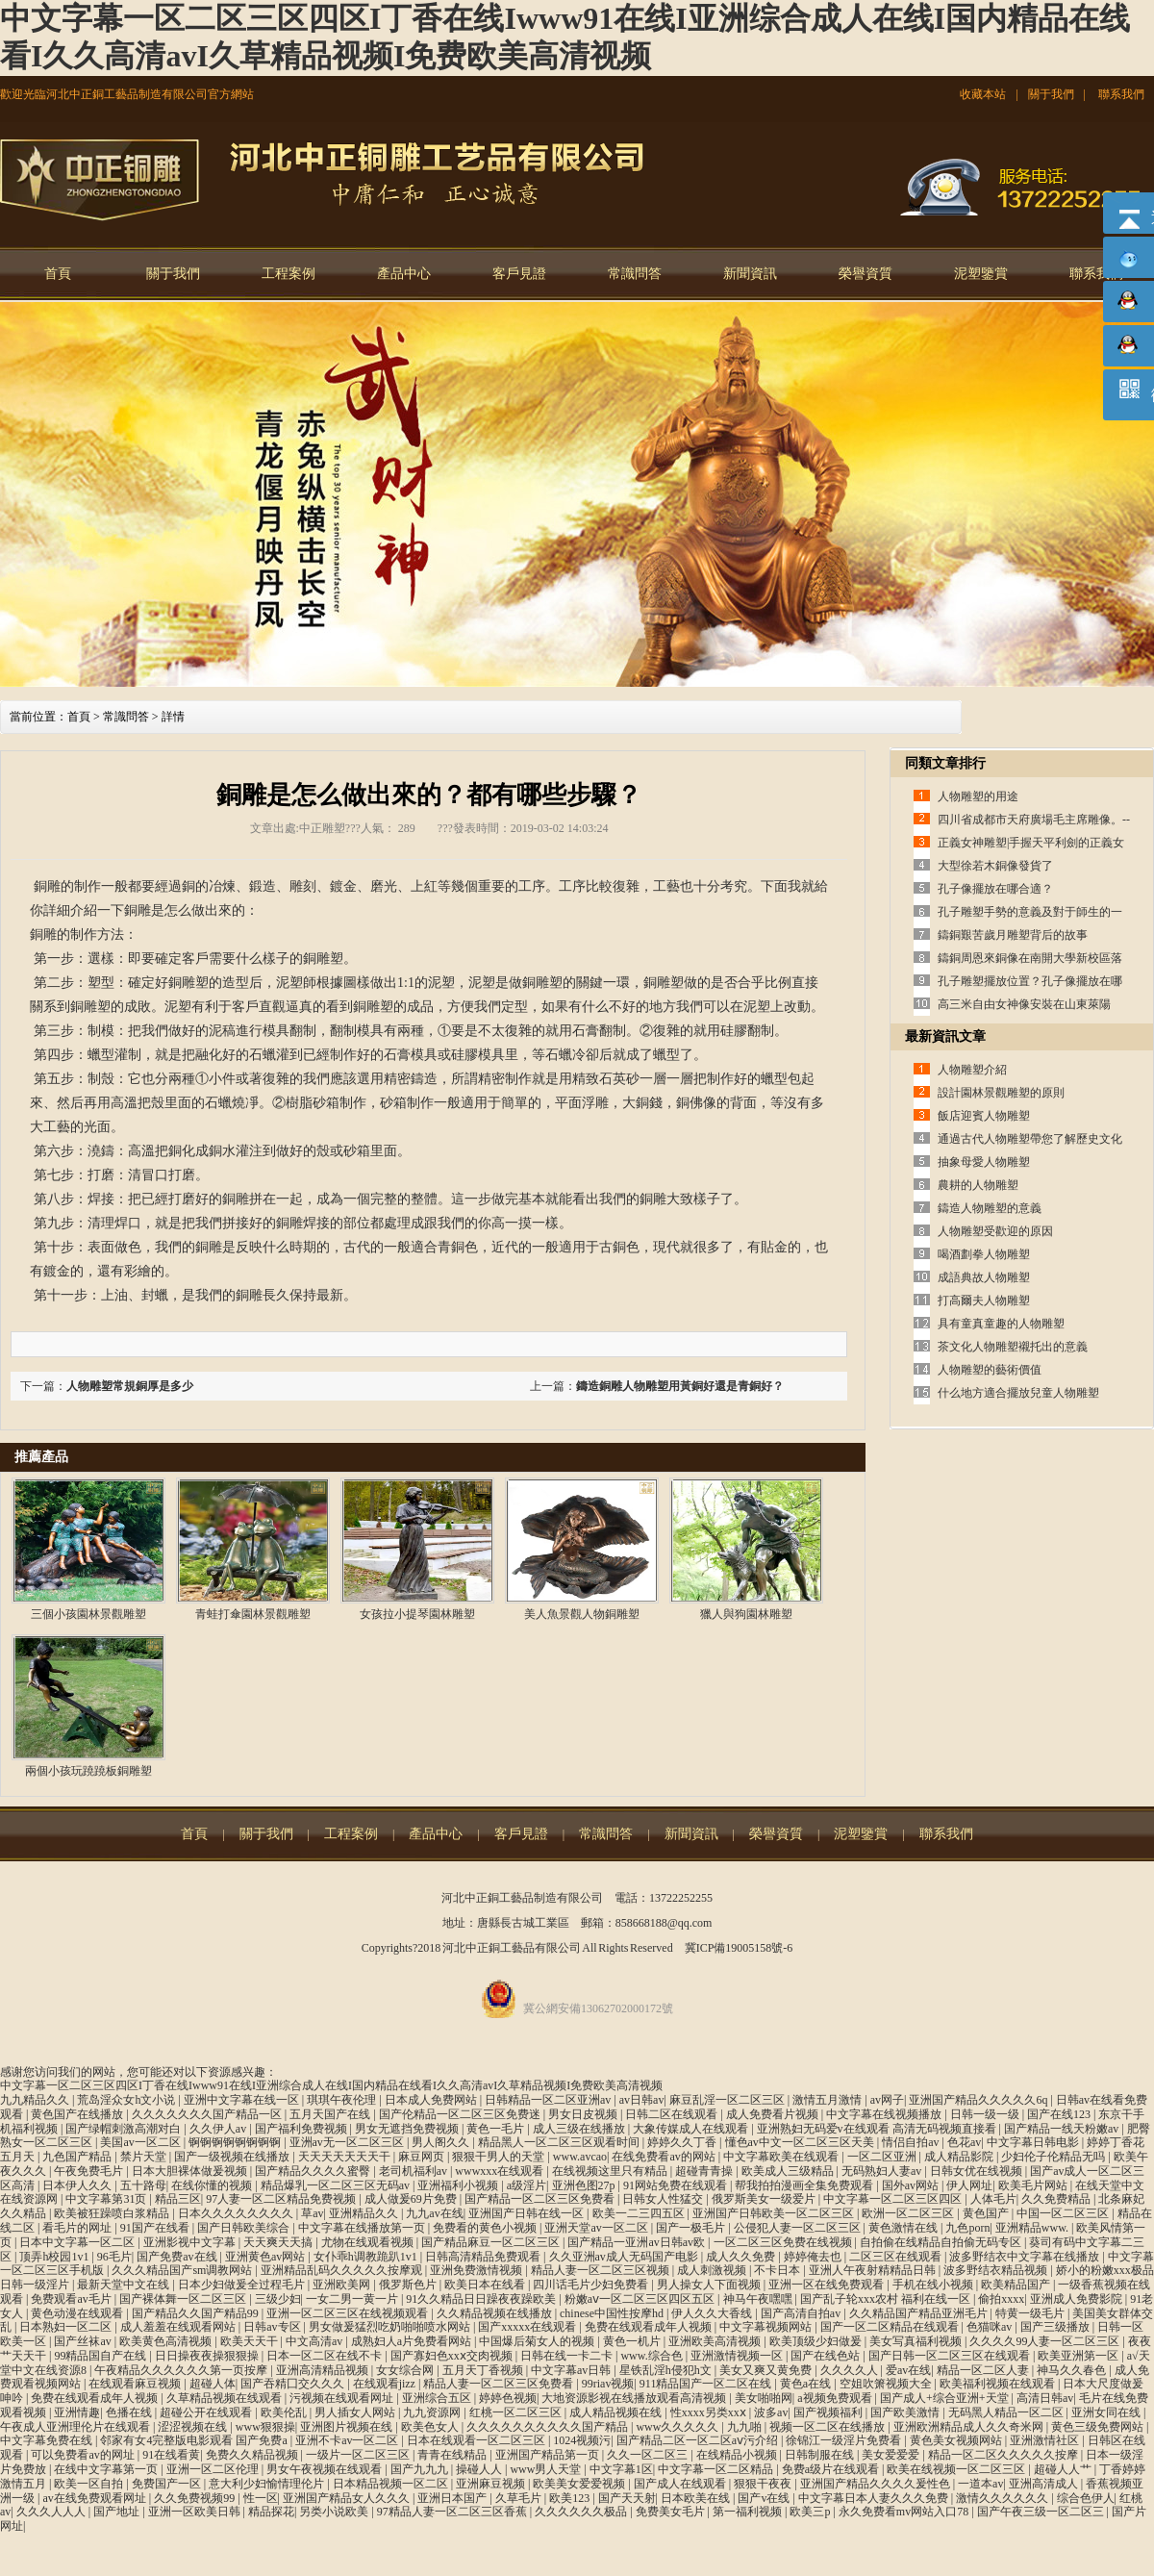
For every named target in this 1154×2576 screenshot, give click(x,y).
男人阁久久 (442, 2142)
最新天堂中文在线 (124, 2284)
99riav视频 (608, 2383)
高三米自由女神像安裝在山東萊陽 (1024, 1004)
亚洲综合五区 (438, 2398)
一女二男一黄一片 (353, 2299)
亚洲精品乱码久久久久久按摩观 (343, 2270)
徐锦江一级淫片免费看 (845, 2440)
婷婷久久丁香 (683, 2142)
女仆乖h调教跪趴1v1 (367, 2256)
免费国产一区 (168, 2483)
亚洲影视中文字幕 (190, 2242)
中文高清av (315, 2341)
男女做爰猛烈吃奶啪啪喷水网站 (391, 2327)
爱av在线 (908, 2370)
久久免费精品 (1057, 2199)
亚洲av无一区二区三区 (348, 2142)
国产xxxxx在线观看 (528, 2327)
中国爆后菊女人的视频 (538, 2341)
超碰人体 (212, 2383)
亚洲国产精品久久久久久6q (979, 2100)
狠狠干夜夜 (764, 2483)
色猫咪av (990, 2327)
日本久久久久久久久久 (237, 2213)
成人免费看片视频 (773, 2114)
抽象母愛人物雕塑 (984, 1162)
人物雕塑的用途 (978, 796)
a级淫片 (526, 2185)
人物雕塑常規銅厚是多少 (129, 1386)
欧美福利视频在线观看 (999, 2383)
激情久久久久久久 (1003, 2498)
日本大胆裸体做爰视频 (191, 2171)
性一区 (260, 2498)
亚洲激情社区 (1046, 2440)
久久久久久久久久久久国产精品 (548, 2427)
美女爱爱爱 (892, 2455)
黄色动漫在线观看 (78, 2313)
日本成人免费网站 (432, 2100)
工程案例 (288, 273)
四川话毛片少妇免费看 (592, 2284)
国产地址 (117, 2511)
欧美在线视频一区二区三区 (957, 2469)
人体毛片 (993, 2199)
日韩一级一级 (986, 2114)
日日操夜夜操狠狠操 (208, 2355)
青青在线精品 (453, 2455)
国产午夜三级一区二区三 (1042, 2511)
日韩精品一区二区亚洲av (549, 2100)
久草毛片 (519, 2498)
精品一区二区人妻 (984, 2370)
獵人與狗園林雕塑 (746, 1614)
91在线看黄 (171, 2455)
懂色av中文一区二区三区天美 (801, 2142)
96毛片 (114, 2256)
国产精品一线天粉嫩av (1062, 2128)
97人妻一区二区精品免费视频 (282, 2199)
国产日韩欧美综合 (244, 2228)
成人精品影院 (960, 2156)
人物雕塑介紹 (972, 1069)
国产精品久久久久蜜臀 (314, 2171)
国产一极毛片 (692, 2228)
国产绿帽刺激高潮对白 (124, 2128)
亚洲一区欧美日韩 (195, 2511)
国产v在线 (765, 2498)
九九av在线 (434, 2213)
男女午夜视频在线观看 (325, 2469)
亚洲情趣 (77, 2412)
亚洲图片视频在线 (347, 2427)
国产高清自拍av (802, 2313)
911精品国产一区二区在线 (707, 2383)
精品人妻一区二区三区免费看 (499, 2383)
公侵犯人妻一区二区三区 (799, 2228)
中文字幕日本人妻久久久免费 (874, 2498)
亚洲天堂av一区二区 (597, 2228)
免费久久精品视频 (253, 2455)
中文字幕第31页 (107, 2199)
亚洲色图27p (585, 2185)
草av (312, 2213)
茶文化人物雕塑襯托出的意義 (1013, 1346)
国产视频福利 (829, 2412)
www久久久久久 (678, 2427)
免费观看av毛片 (72, 2299)
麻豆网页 (422, 2156)
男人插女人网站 (356, 2412)
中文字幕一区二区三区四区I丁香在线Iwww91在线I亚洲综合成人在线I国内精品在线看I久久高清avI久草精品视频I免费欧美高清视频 (331, 2085)
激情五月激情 (828, 2100)
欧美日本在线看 (486, 2284)
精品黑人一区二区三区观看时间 (560, 2142)
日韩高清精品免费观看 (484, 2256)
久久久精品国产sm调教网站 (183, 2270)
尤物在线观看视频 (368, 2242)
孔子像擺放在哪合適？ (995, 889)
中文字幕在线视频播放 (885, 2114)
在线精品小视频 (738, 2455)
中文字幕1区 (621, 2469)
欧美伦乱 (285, 2412)
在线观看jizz (385, 2383)
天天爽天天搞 (279, 2242)
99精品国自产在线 (101, 2355)
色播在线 (130, 2412)
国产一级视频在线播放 (233, 2156)
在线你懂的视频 (213, 2185)
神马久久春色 (1073, 2370)
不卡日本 (778, 2270)
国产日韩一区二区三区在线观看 (950, 2355)
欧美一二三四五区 (640, 2213)
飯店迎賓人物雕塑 (984, 1116)
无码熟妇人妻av (882, 2171)
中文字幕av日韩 (572, 2370)
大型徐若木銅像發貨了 (995, 865)
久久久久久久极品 (582, 2511)
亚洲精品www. (1033, 2228)
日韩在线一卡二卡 (567, 2355)
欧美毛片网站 (1034, 2185)
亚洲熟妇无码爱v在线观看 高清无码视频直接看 (878, 2128)
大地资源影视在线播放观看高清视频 (635, 2398)
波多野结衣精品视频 (996, 2270)
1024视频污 (582, 2440)
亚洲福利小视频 (459, 2185)
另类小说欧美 (335, 2511)
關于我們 (1051, 94)
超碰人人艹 (1064, 2469)
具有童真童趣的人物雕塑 (1001, 1323)
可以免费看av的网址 (84, 2455)
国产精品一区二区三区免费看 (540, 2199)
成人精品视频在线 (617, 2412)
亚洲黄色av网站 (266, 2256)
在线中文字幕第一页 (107, 2469)
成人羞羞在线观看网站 (179, 2327)
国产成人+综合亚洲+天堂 (946, 2398)
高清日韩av (1044, 2398)
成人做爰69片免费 (412, 2199)
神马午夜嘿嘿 (759, 2299)
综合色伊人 (1086, 2498)
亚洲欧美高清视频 (716, 2341)
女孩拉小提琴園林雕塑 (417, 1614)
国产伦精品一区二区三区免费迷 (461, 2114)
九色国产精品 (78, 2156)
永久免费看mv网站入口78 (905, 2511)
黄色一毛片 (496, 2128)
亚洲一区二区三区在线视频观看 (348, 2313)
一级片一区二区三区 (359, 2455)
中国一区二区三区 (1064, 2213)
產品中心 (404, 273)
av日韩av (642, 2100)
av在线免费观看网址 (95, 2498)
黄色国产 (987, 2213)
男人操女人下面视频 (710, 2284)
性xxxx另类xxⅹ (709, 2412)
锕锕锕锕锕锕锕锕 (236, 2142)
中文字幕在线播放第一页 (363, 2228)
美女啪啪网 (763, 2398)
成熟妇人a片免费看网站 (412, 2341)
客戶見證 (519, 273)
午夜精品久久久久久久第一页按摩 (182, 2370)
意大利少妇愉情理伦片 (268, 2483)
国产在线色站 (826, 2355)
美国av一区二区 (141, 2142)
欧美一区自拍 (90, 2483)
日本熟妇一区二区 (66, 2327)
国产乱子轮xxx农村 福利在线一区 (886, 2299)
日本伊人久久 (78, 2185)
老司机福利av (414, 2171)
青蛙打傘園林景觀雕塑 (253, 1614)
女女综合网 (406, 2370)
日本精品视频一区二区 (392, 2483)
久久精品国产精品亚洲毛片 (920, 2313)
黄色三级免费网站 (1098, 2427)
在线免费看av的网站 (664, 2156)
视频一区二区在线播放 (828, 2427)
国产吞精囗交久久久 (293, 2383)
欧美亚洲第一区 (1079, 2355)
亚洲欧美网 (343, 2284)
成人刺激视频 (713, 2270)
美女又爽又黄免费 (767, 2370)
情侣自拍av (911, 2142)
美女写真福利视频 (917, 2341)
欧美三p (811, 2511)
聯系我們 (1121, 94)
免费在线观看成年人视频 (650, 2327)
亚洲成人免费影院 (1077, 2299)
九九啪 (746, 2427)
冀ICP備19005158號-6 (739, 1948)
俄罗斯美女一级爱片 (765, 2199)
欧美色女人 (431, 2427)
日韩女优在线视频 (977, 2171)
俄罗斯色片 (409, 2284)
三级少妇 (278, 2299)
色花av (964, 2142)
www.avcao (580, 2156)
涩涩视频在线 (194, 2427)
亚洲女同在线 (1107, 2412)
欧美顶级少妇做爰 (817, 2341)
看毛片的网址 (78, 2228)
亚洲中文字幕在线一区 (243, 2100)
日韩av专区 (273, 2327)
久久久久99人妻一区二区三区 (1045, 2341)
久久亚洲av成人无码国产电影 (625, 2256)
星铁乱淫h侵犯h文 (667, 2370)
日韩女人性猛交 (664, 2199)
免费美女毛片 (672, 2511)
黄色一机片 (633, 2341)
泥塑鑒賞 (981, 273)
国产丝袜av (83, 2341)
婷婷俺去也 (814, 2256)
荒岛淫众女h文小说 (127, 2100)
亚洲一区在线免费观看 (827, 2284)
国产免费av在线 (178, 2256)
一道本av (980, 2483)
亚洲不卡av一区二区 (348, 2440)
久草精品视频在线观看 (225, 2398)
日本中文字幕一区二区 (78, 2242)
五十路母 (143, 2185)
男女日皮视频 (584, 2114)
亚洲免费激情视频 (477, 2270)
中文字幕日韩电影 (1034, 2142)
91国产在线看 (156, 2228)
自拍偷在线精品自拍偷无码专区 (942, 2242)
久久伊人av (219, 2128)
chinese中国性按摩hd (613, 2313)
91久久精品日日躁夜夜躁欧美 (482, 2299)
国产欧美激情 (906, 2412)
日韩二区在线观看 (672, 2114)
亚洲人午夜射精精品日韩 (874, 2270)
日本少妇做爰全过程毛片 (243, 2284)
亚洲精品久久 (365, 2213)
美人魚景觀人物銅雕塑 (582, 1614)
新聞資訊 (750, 273)
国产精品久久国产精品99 (197, 2313)
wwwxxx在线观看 (500, 2171)
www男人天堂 (547, 2469)
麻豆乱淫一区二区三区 (728, 2100)
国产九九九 (420, 2469)
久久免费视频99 (196, 2498)
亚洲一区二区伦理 (214, 2469)
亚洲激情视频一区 (738, 2355)
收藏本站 (983, 94)
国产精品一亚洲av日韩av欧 (637, 2242)
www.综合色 (652, 2355)
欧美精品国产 (1017, 2284)
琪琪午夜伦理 (343, 2100)
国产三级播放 (1056, 2327)
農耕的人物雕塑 (978, 1185)
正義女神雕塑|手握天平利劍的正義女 (1031, 842)
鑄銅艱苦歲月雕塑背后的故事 (1013, 935)
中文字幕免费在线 (47, 2440)
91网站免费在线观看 (676, 2185)
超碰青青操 (705, 2171)
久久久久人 (850, 2370)
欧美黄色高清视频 (166, 2341)
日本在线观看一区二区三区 (477, 2440)
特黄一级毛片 (1031, 2313)
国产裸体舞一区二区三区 (184, 2299)
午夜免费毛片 (90, 2171)
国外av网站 (911, 2185)
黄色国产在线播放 (78, 2114)
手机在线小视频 (934, 2284)
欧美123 (570, 2498)
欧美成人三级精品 (789, 2171)
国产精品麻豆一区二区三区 (492, 2242)
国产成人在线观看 (681, 2483)
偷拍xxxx (1001, 2299)
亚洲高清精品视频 (323, 2370)
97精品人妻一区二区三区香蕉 (453, 2511)
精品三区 (178, 2199)
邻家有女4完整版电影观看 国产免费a (194, 2440)
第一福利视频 (749, 2511)
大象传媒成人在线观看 (692, 2128)
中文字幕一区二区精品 (717, 2469)
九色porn (967, 2228)
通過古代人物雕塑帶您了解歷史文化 (1030, 1139)
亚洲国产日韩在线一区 (527, 2213)
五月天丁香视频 (484, 2370)
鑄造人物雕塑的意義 (989, 1208)
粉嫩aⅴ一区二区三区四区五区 (640, 2299)
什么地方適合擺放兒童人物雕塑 (1018, 1393)
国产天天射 (627, 2498)
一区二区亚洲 (883, 2156)
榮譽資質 (865, 273)
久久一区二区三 (648, 2455)
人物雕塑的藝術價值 (989, 1369)
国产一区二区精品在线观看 (891, 2327)
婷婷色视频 (508, 2398)
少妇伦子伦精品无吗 (1054, 2156)
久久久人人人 (52, 2511)
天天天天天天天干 (345, 2156)
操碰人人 (480, 2469)
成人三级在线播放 (580, 2128)
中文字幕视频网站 (767, 2327)
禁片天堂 (144, 2156)
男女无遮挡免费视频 (408, 2128)
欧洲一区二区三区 (909, 2213)
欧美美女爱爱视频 (580, 2483)
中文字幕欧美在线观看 (782, 2156)
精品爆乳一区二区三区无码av (337, 2185)
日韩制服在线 (821, 2455)
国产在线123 (1060, 2114)
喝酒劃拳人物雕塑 (984, 1254)
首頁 (57, 273)
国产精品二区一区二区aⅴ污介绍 (698, 2440)
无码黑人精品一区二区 (1007, 2412)
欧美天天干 (250, 2341)
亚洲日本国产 (453, 2498)
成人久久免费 (742, 2256)
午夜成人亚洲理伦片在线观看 (76, 2427)
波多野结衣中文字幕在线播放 (1025, 2256)
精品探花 (271, 2511)
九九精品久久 (36, 2100)
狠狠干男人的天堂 (499, 2156)
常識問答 (635, 273)
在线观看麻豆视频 (136, 2383)
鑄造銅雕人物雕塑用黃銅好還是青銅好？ (680, 1386)
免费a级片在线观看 (832, 2469)
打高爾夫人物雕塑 (984, 1300)
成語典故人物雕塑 (984, 1277)
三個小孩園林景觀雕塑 (88, 1614)
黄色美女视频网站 (957, 2440)
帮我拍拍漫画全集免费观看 (805, 2185)
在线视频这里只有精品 (611, 2171)
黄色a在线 (807, 2383)
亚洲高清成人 (1045, 2483)
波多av (771, 2412)
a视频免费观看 (835, 2398)
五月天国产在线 (331, 2114)
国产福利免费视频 (302, 2128)
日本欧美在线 (697, 2498)
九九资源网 (433, 2412)
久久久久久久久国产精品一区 (208, 2114)
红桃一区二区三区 (516, 2412)
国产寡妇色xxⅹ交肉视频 (452, 2355)
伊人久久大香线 (713, 2313)
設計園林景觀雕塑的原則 (1001, 1092)
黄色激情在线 (904, 2228)
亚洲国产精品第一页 (548, 2455)
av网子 (887, 2100)
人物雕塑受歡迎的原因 (995, 1231)
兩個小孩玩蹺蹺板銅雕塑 (88, 1771)
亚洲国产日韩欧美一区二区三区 (774, 2213)
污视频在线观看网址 (342, 2398)
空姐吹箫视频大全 (887, 2383)
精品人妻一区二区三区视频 (601, 2270)
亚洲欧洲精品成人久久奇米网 (969, 2427)
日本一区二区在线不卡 (325, 2355)
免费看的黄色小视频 (486, 2228)
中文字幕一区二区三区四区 (894, 2199)
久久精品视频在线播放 (496, 2313)
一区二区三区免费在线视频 (784, 2242)
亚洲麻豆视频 (492, 2483)
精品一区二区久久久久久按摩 (1004, 2455)
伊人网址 (969, 2185)
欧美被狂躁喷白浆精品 (113, 2213)
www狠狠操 (265, 2427)
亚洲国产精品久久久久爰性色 (876, 2483)
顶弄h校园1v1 (55, 2256)
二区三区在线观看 (896, 2256)
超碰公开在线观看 (207, 2412)
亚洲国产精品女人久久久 (348, 2498)
